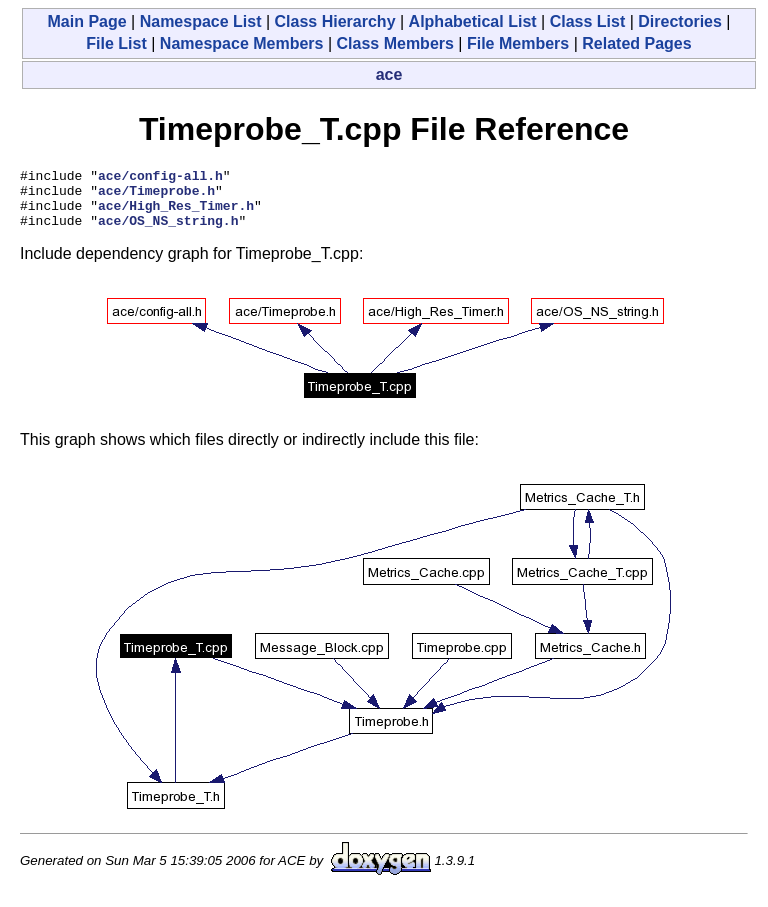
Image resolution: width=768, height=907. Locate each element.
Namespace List (201, 21)
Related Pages (636, 43)
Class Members (395, 43)
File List (116, 43)
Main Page (86, 21)
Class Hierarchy (335, 21)
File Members (518, 43)
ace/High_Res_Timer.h (176, 214)
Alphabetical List (473, 21)
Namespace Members (242, 43)
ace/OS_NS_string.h (168, 232)
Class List (588, 21)
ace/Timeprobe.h (156, 196)
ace (389, 74)
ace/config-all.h (160, 178)
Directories (680, 21)
